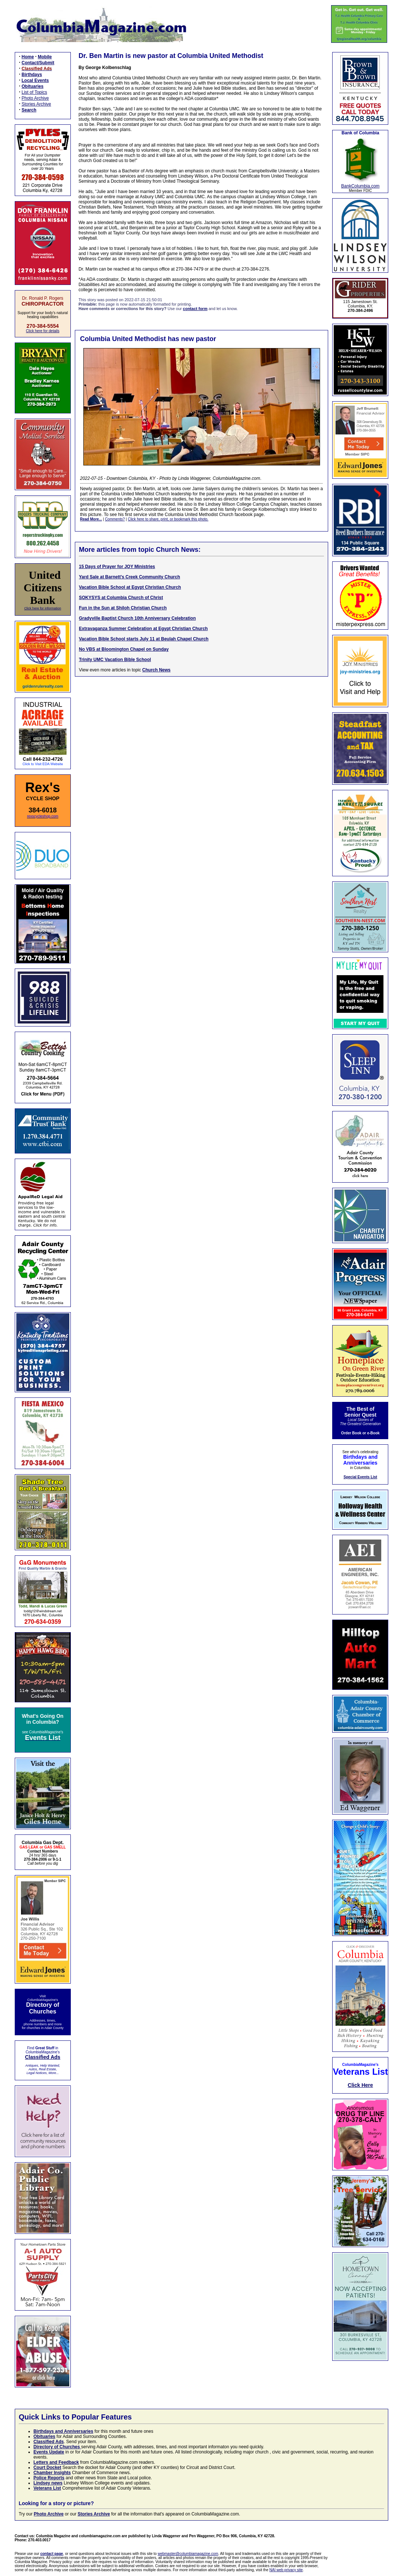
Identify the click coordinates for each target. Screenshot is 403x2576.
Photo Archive (35, 98)
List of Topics (34, 92)
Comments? (115, 519)
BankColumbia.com (360, 186)
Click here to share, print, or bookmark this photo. (168, 519)
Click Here (360, 2085)
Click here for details (42, 331)
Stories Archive (36, 104)
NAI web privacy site (286, 2570)
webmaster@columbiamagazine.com (188, 2554)
